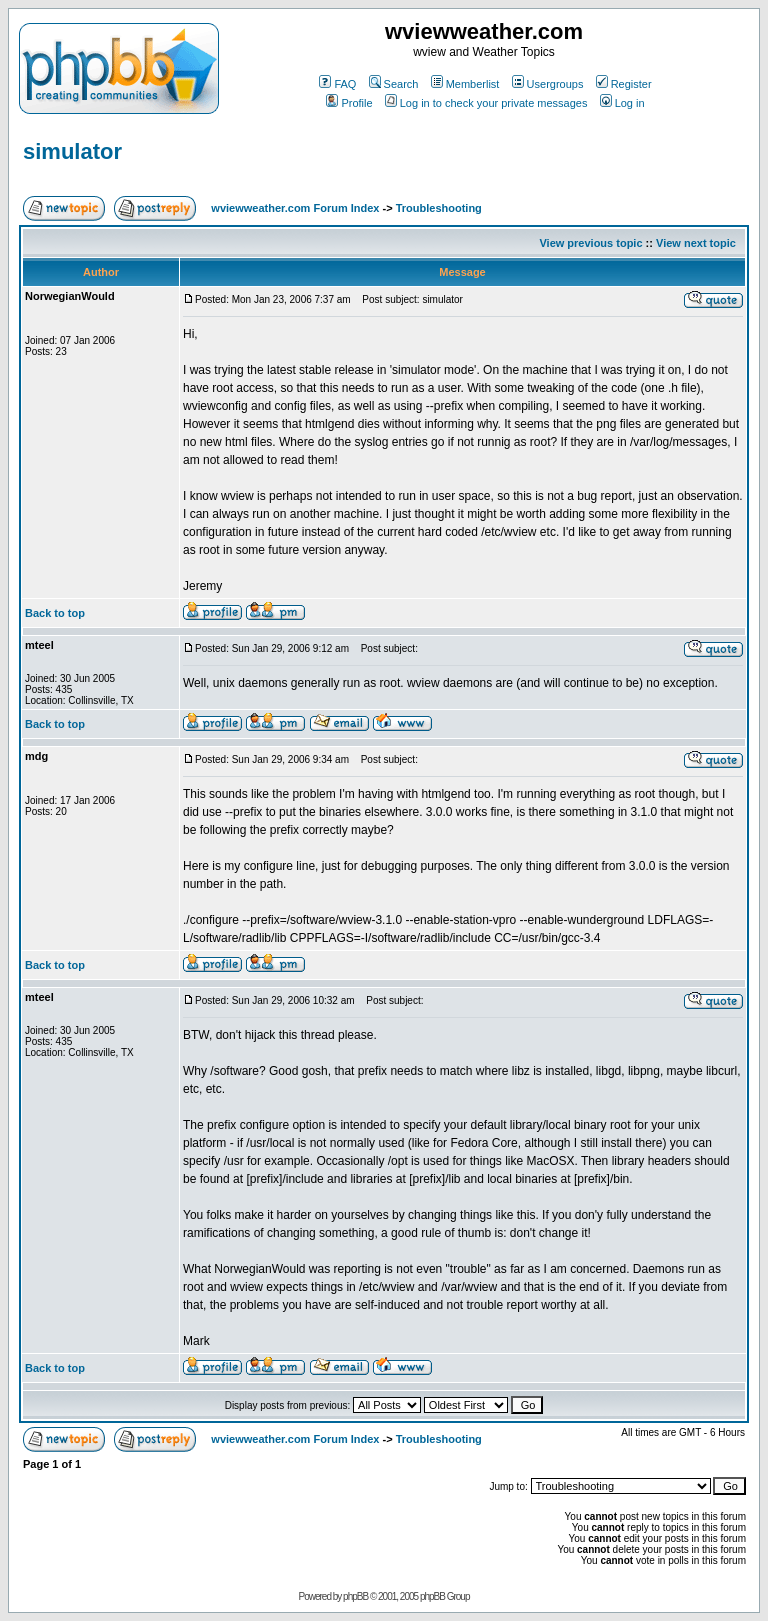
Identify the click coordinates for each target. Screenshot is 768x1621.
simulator (72, 151)
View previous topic (590, 243)
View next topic (696, 243)
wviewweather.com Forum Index (295, 208)
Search (394, 84)
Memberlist (465, 84)
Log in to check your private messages (486, 103)
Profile (349, 103)
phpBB (355, 1596)
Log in (622, 103)
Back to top (55, 613)
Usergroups (548, 84)
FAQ (337, 84)
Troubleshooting (439, 208)
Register (624, 84)
